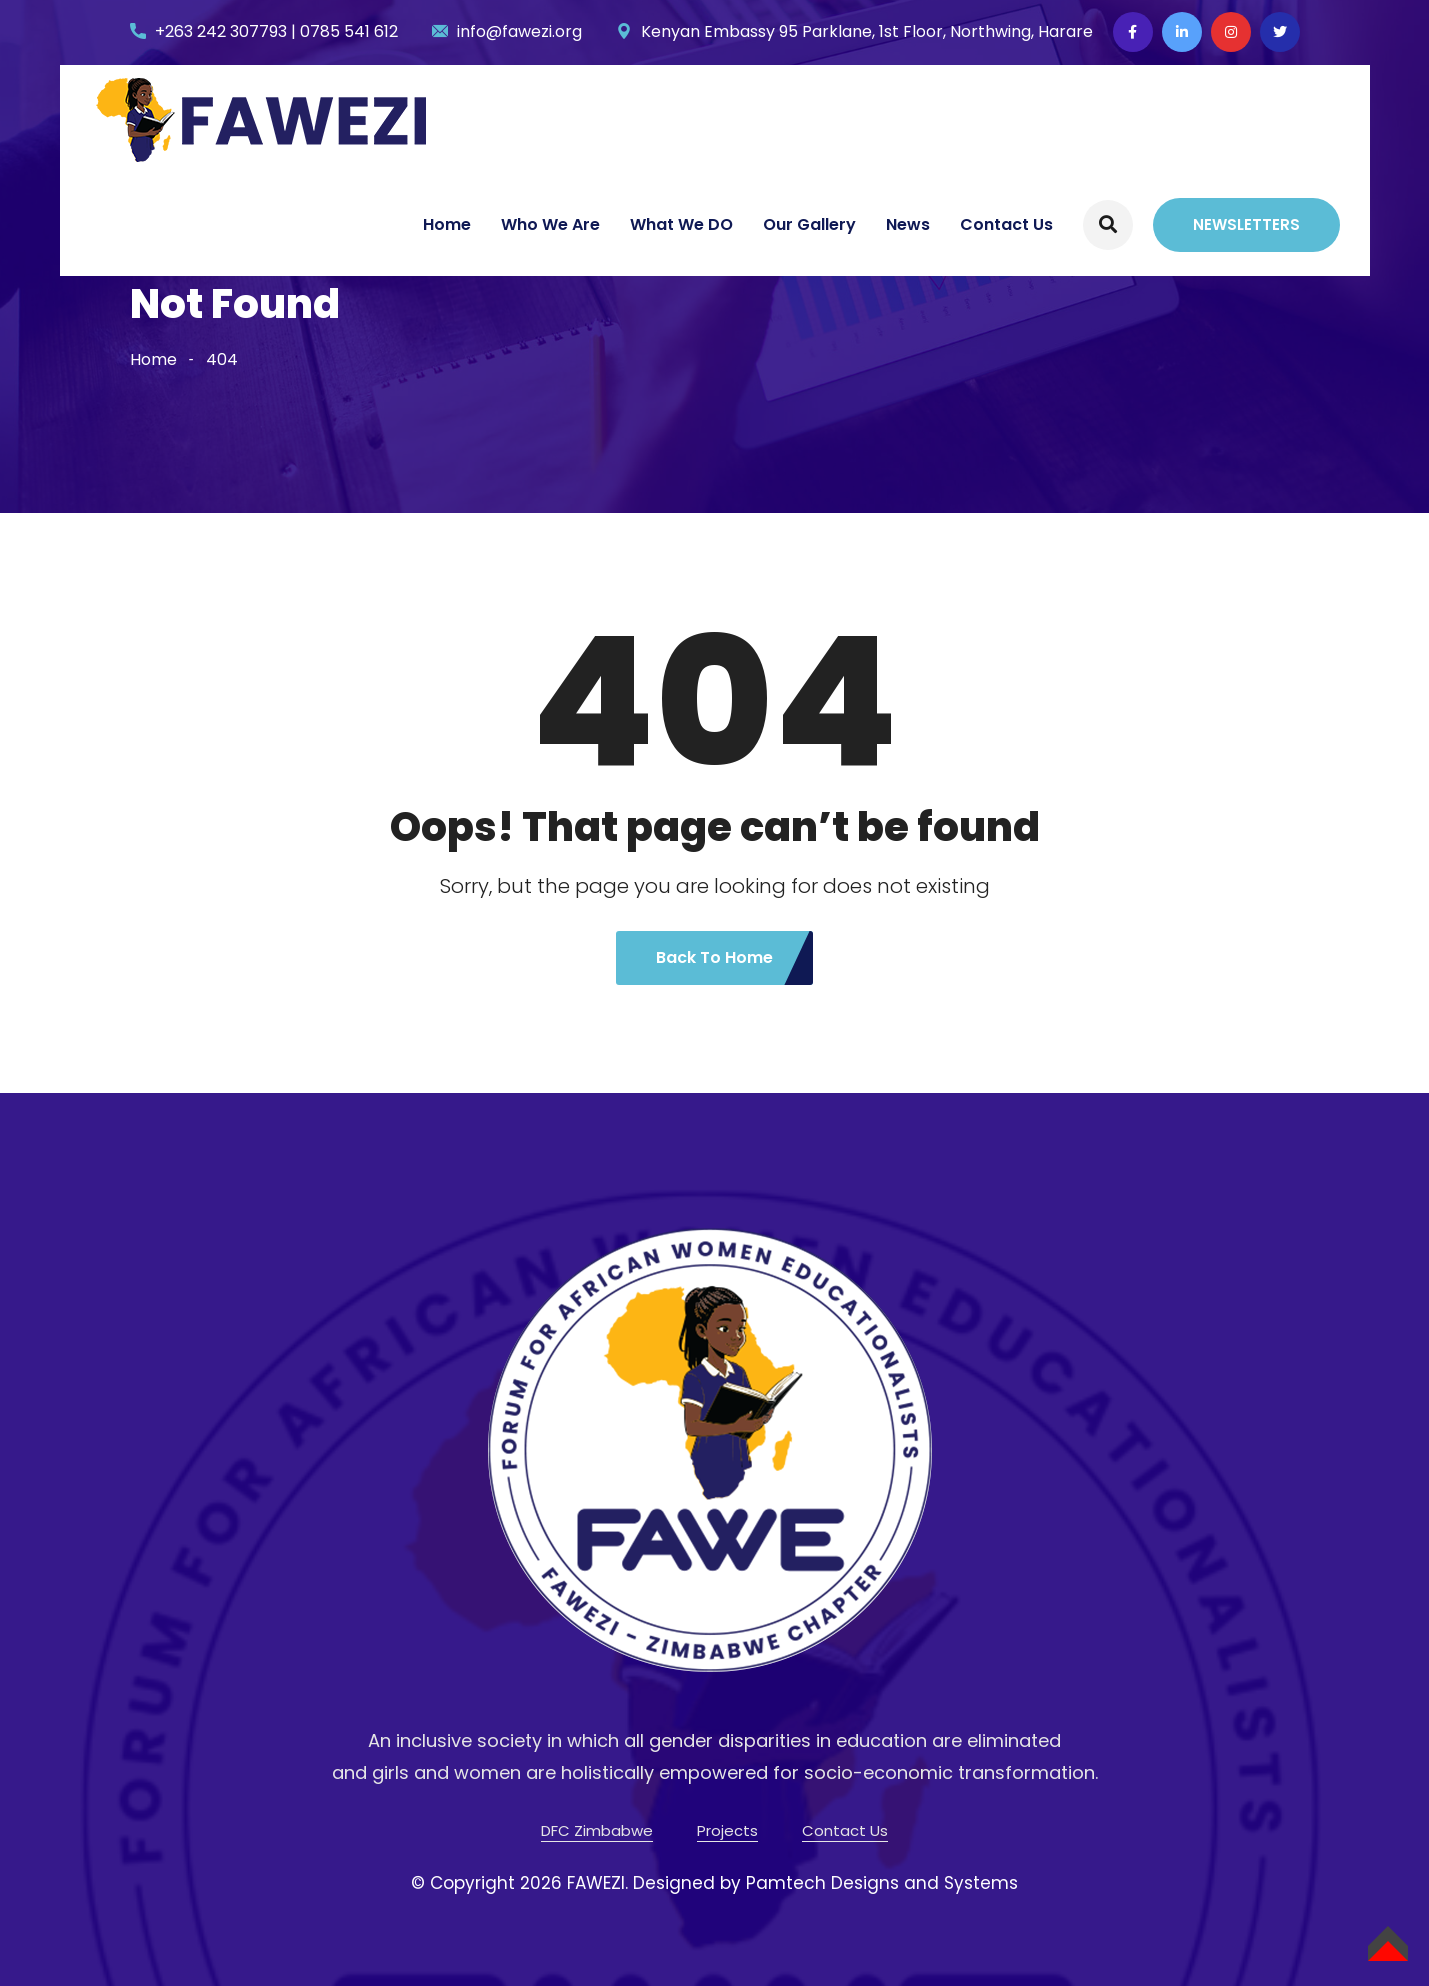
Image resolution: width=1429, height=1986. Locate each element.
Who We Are (550, 224)
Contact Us (1006, 224)
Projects (727, 1830)
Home (447, 224)
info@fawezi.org (519, 31)
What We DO (681, 224)
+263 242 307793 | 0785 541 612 (276, 31)
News (908, 224)
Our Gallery (809, 224)
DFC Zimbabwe (597, 1830)
